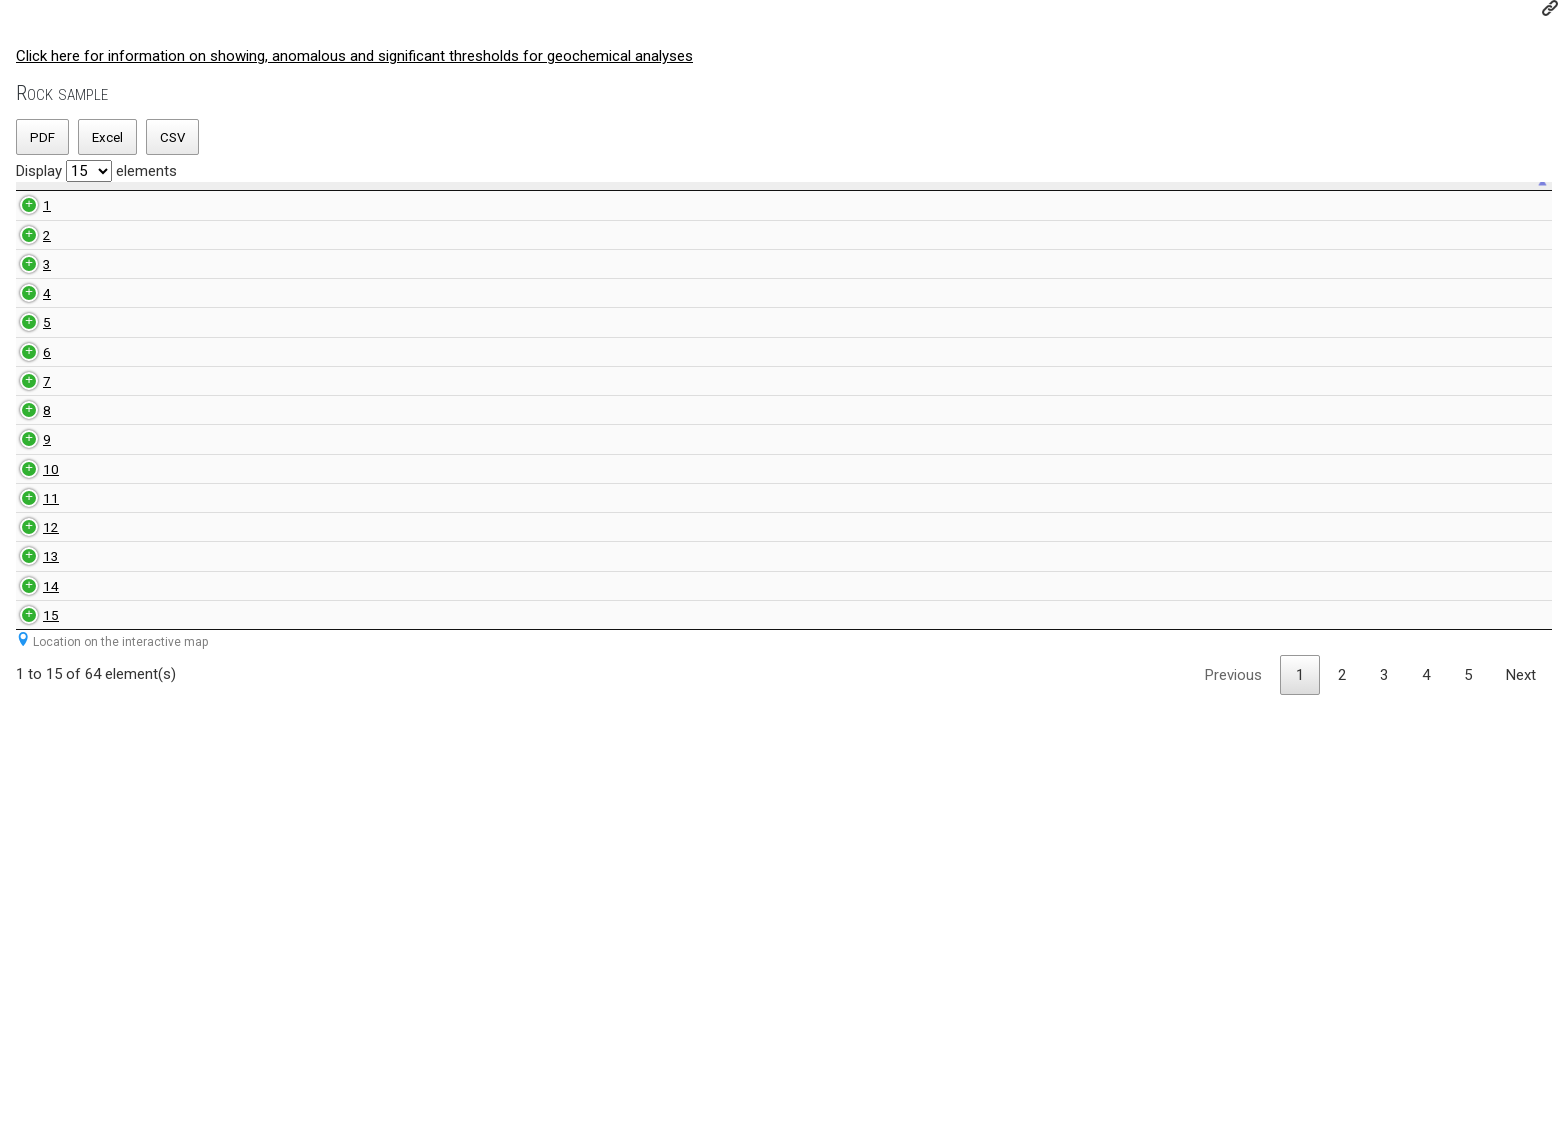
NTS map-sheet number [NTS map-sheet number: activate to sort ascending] (589, 208)
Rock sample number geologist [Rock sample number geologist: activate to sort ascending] (455, 208)
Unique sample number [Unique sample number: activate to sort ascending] (122, 208)
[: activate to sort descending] (28, 209)
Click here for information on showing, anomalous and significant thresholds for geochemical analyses (354, 56)
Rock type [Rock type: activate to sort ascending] (283, 209)
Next (1521, 1125)
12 (28, 866)
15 (28, 1045)
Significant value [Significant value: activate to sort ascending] (1057, 209)
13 (28, 925)
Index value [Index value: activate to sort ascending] (724, 209)
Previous (1233, 1125)
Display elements (96, 171)
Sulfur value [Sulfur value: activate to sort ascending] (1242, 209)
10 (28, 757)
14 (28, 985)
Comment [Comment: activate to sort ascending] (1420, 209)
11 (28, 816)
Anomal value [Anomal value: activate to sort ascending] (862, 209)
